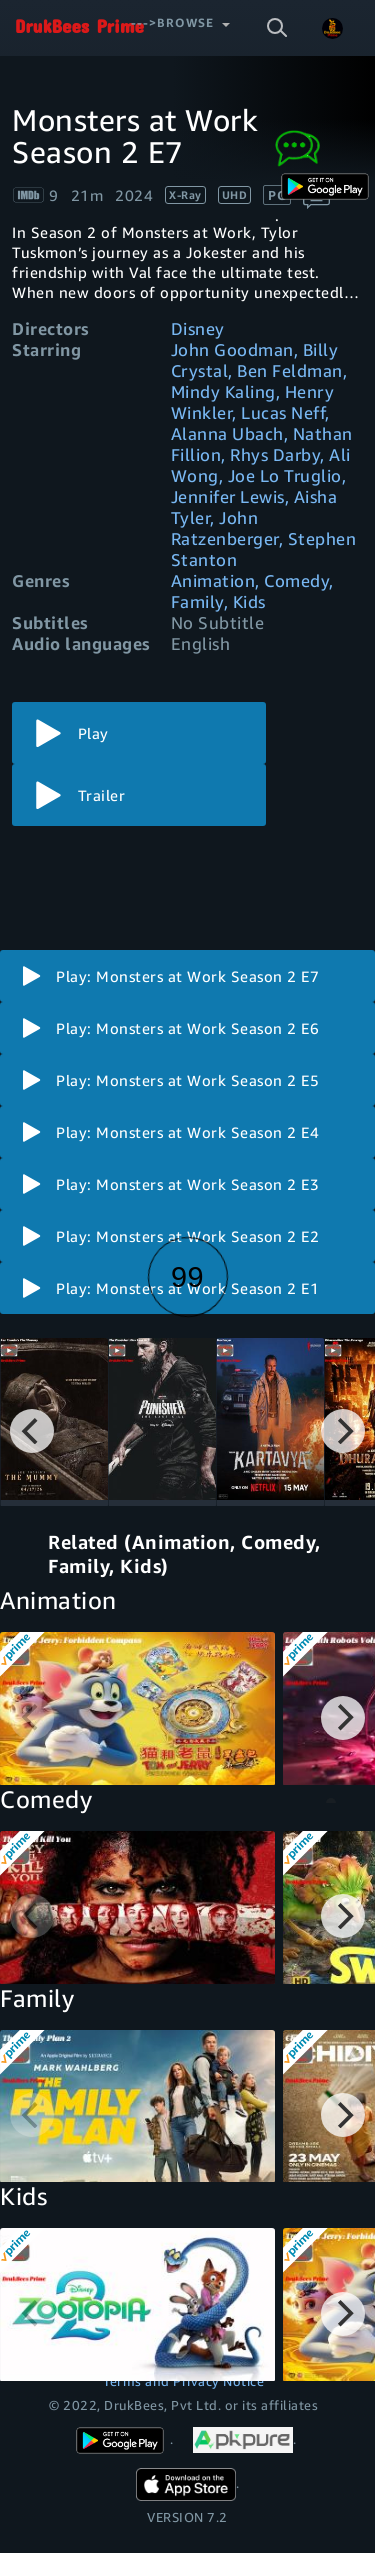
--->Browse (172, 22)
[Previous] (32, 1431)
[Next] (343, 1431)
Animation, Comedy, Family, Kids (252, 591)
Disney (198, 328)
